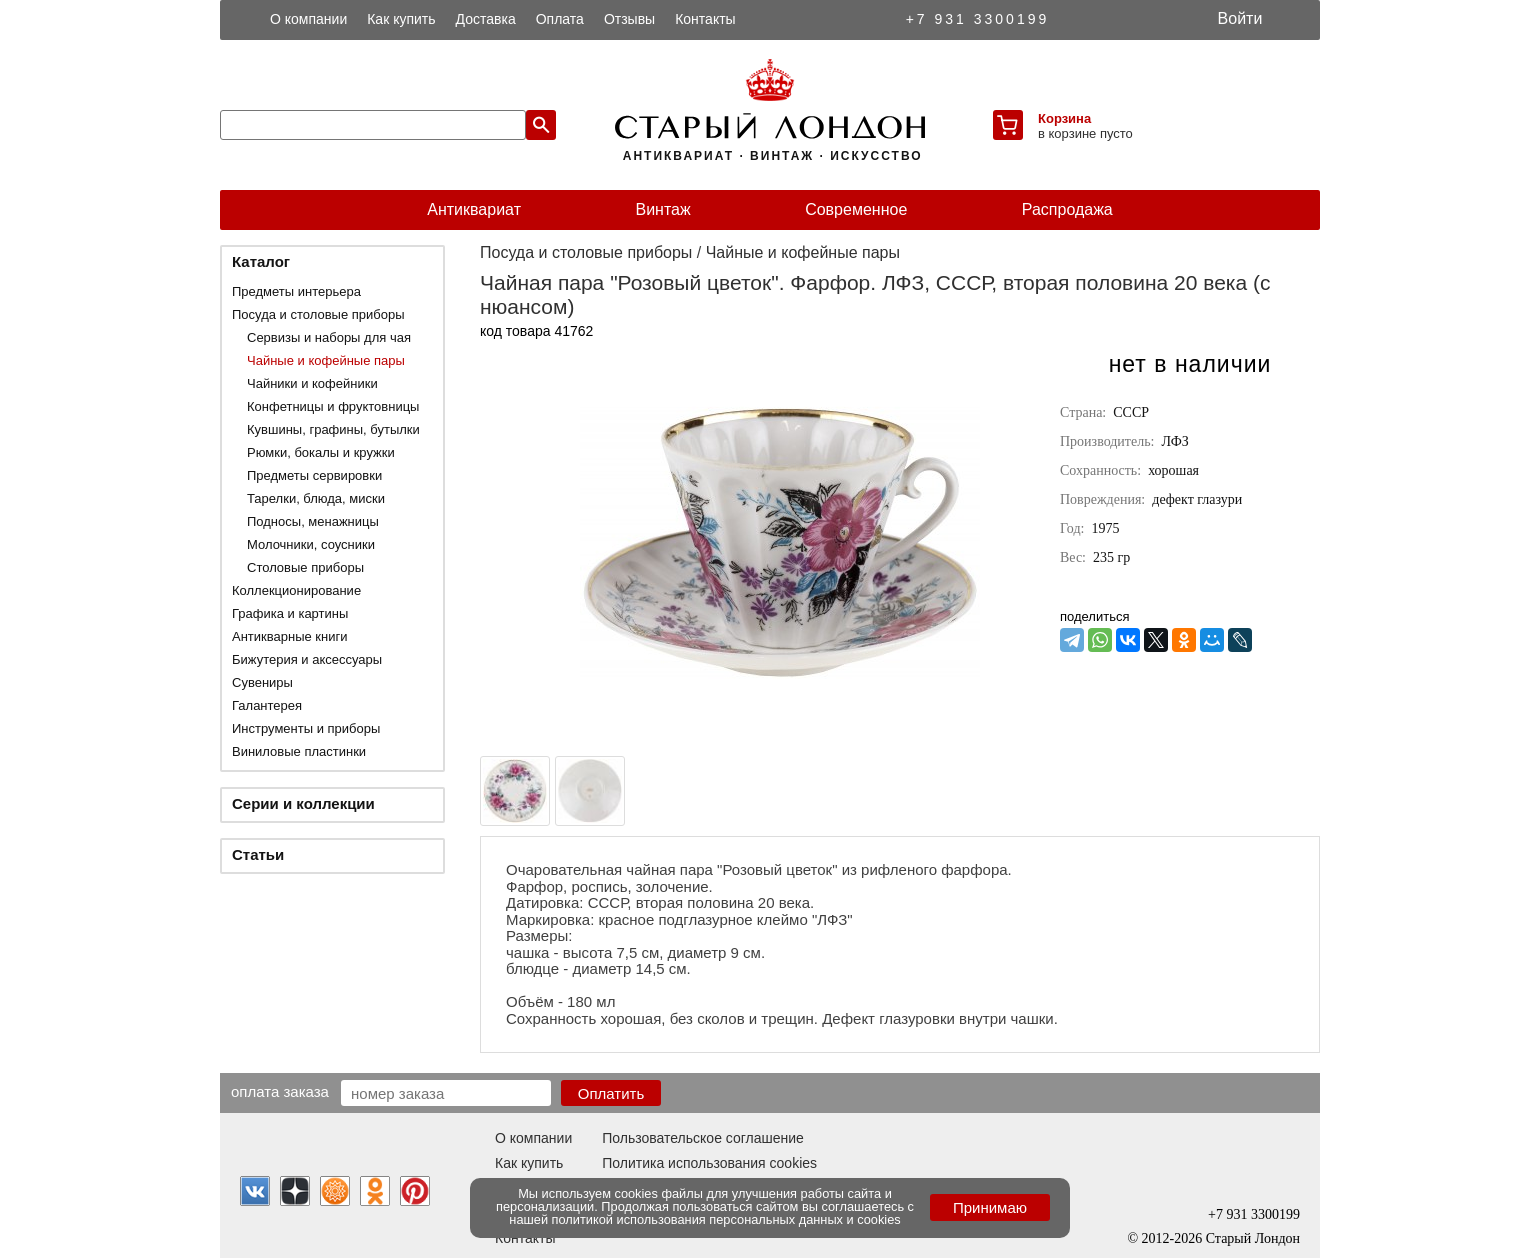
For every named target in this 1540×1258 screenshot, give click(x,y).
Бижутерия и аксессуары (307, 659)
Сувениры (262, 682)
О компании (308, 19)
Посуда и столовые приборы (318, 314)
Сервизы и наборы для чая (329, 337)
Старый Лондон (1253, 1238)
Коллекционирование (296, 590)
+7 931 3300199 (978, 19)
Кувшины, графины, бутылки (333, 429)
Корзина (1064, 118)
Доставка (486, 19)
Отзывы (629, 19)
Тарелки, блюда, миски (316, 498)
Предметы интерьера (296, 291)
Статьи (258, 854)
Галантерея (267, 705)
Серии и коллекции (303, 803)
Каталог (261, 261)
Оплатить (611, 1093)
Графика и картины (290, 613)
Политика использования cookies (709, 1163)
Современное (856, 209)
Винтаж (662, 209)
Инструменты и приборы (306, 728)
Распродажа (1067, 209)
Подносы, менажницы (313, 521)
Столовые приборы (305, 567)
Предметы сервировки (314, 475)
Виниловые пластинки (299, 751)
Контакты (705, 19)
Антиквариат (474, 209)
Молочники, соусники (311, 544)
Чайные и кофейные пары (326, 360)
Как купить (401, 19)
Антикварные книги (289, 636)
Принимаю (990, 1207)
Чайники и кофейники (312, 383)
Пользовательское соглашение (703, 1138)
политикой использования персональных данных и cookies (726, 1219)
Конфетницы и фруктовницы (333, 406)
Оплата (560, 19)
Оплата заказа (280, 1091)
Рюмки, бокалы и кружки (321, 452)
